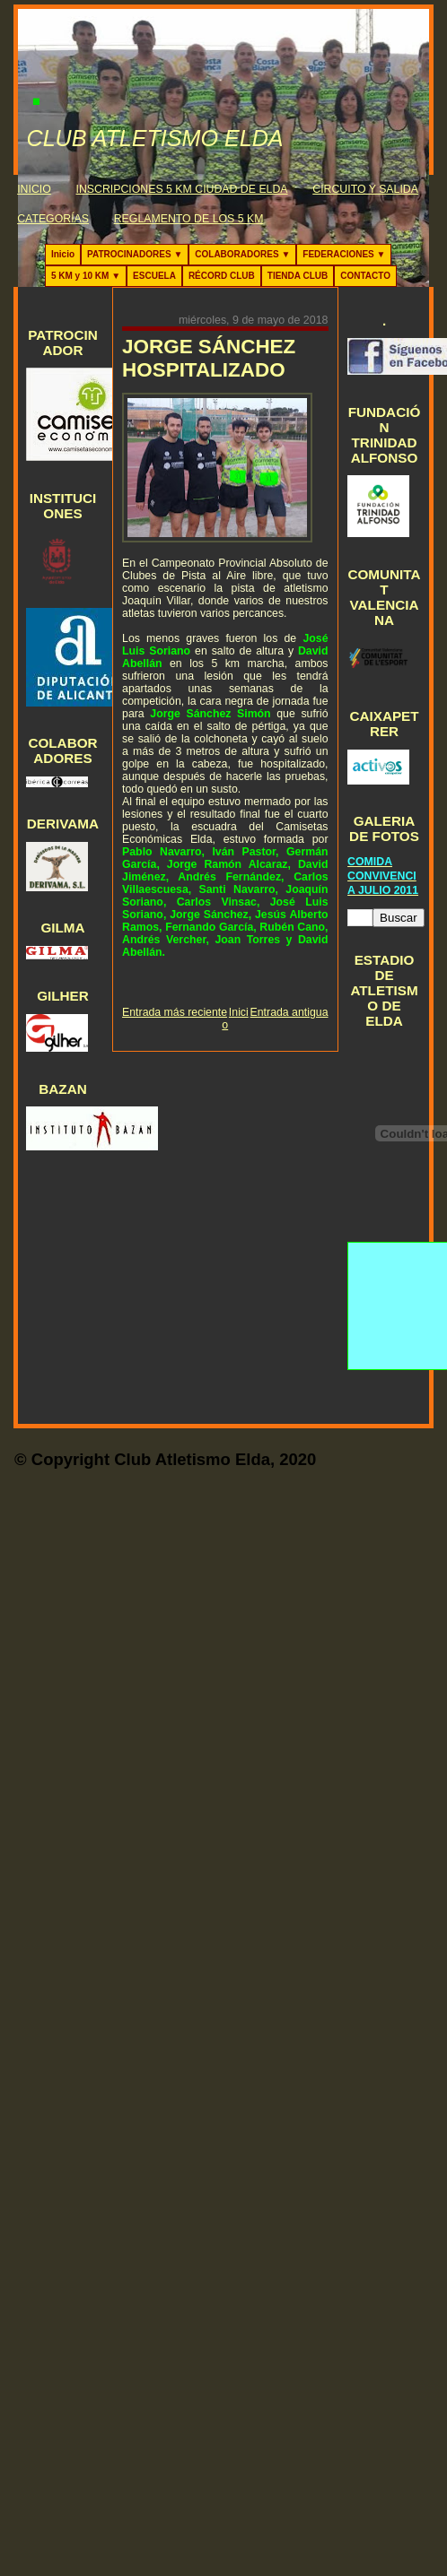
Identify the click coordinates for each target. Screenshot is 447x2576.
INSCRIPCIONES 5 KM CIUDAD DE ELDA (182, 189)
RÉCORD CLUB (221, 276)
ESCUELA (154, 276)
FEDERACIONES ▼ (343, 254)
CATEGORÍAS (53, 218)
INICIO (34, 189)
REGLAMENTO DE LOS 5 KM (189, 218)
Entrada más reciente (174, 1012)
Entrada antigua (289, 1012)
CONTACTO (365, 276)
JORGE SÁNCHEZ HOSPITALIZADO (208, 358)
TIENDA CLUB (297, 276)
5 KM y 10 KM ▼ (85, 276)
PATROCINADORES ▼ (134, 254)
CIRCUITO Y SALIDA (365, 189)
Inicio (62, 254)
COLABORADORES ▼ (242, 254)
